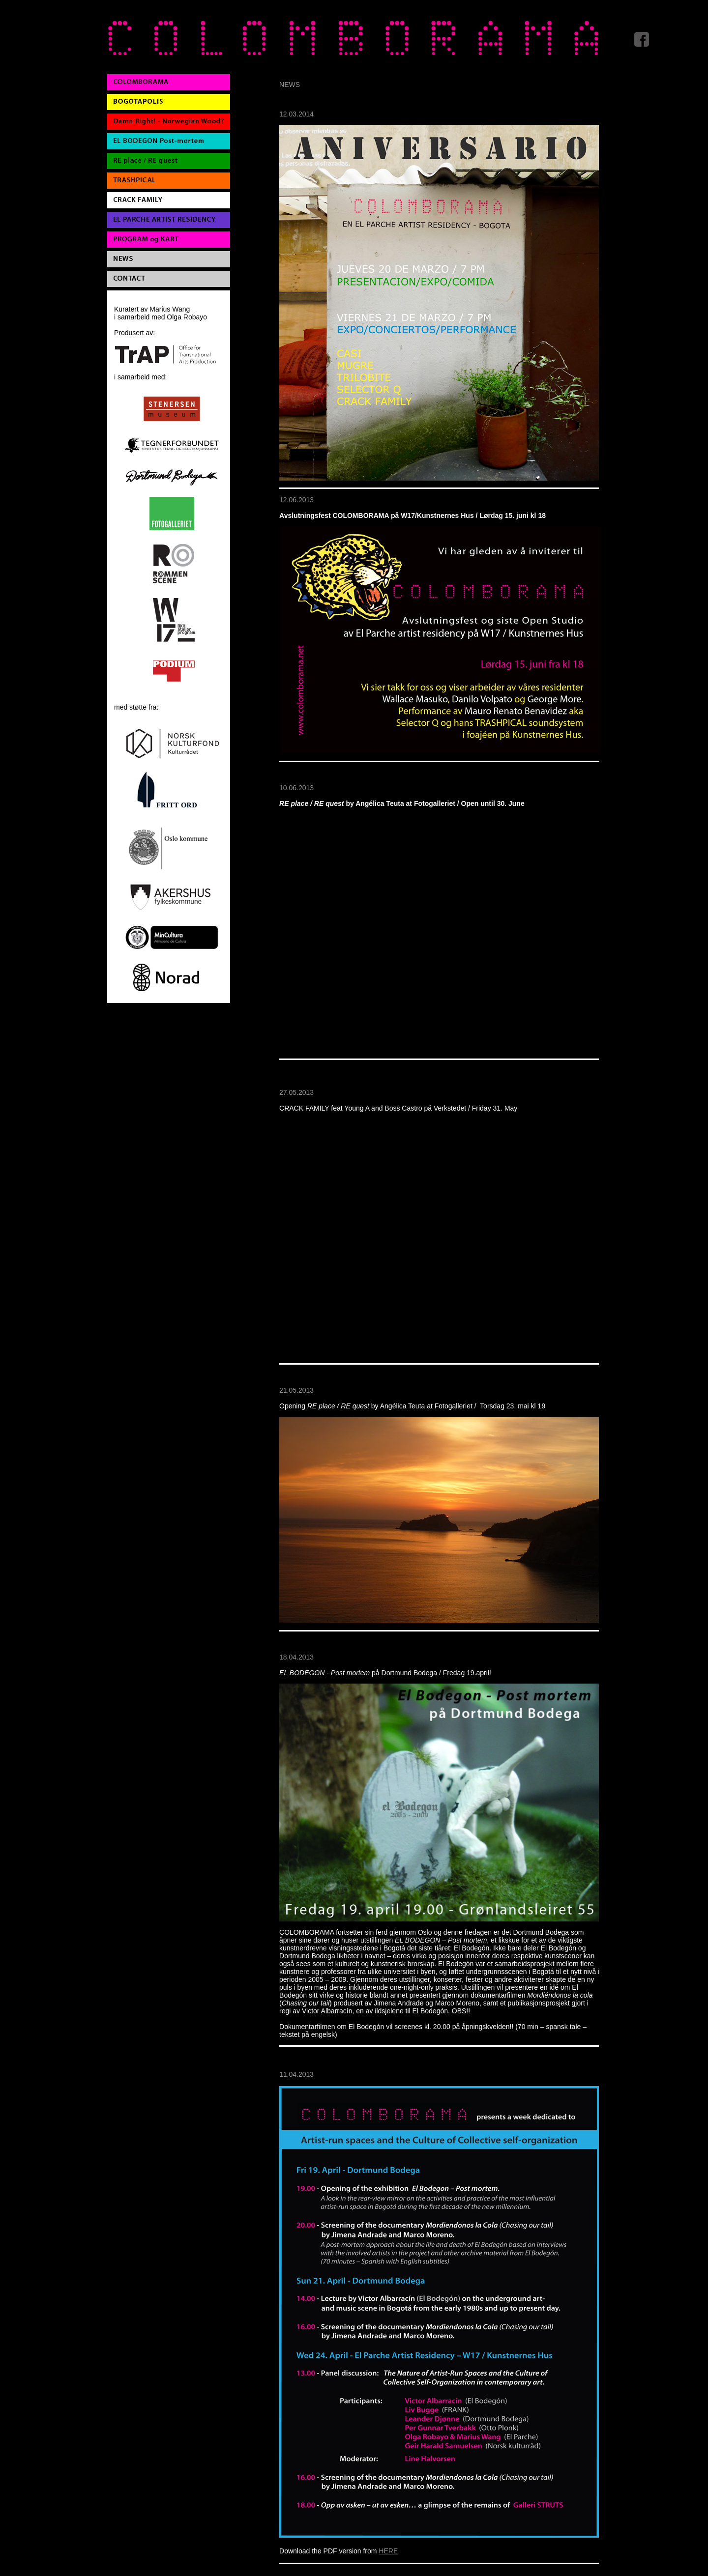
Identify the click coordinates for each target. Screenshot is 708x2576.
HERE (388, 2551)
